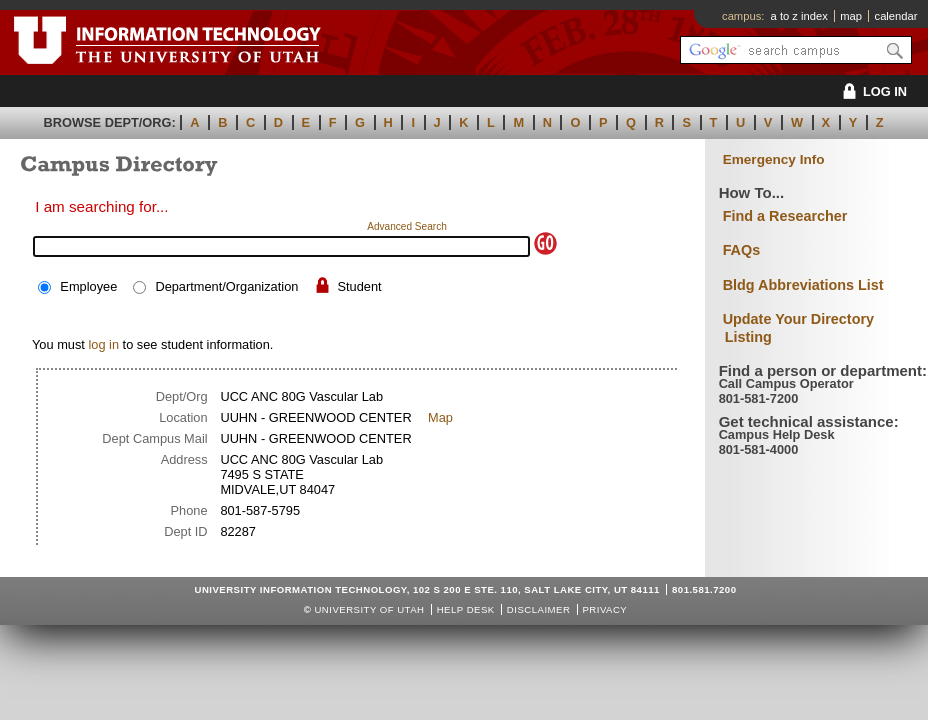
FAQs (742, 250)
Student (360, 286)
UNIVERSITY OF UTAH (369, 609)
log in (103, 344)
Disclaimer (538, 609)
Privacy (604, 609)
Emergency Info (774, 159)
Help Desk (466, 609)
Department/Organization (226, 286)
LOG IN (871, 91)
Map (440, 417)
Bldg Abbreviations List (803, 285)
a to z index (799, 16)
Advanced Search (407, 226)
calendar (896, 16)
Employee (88, 286)
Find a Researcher (785, 216)
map (851, 16)
